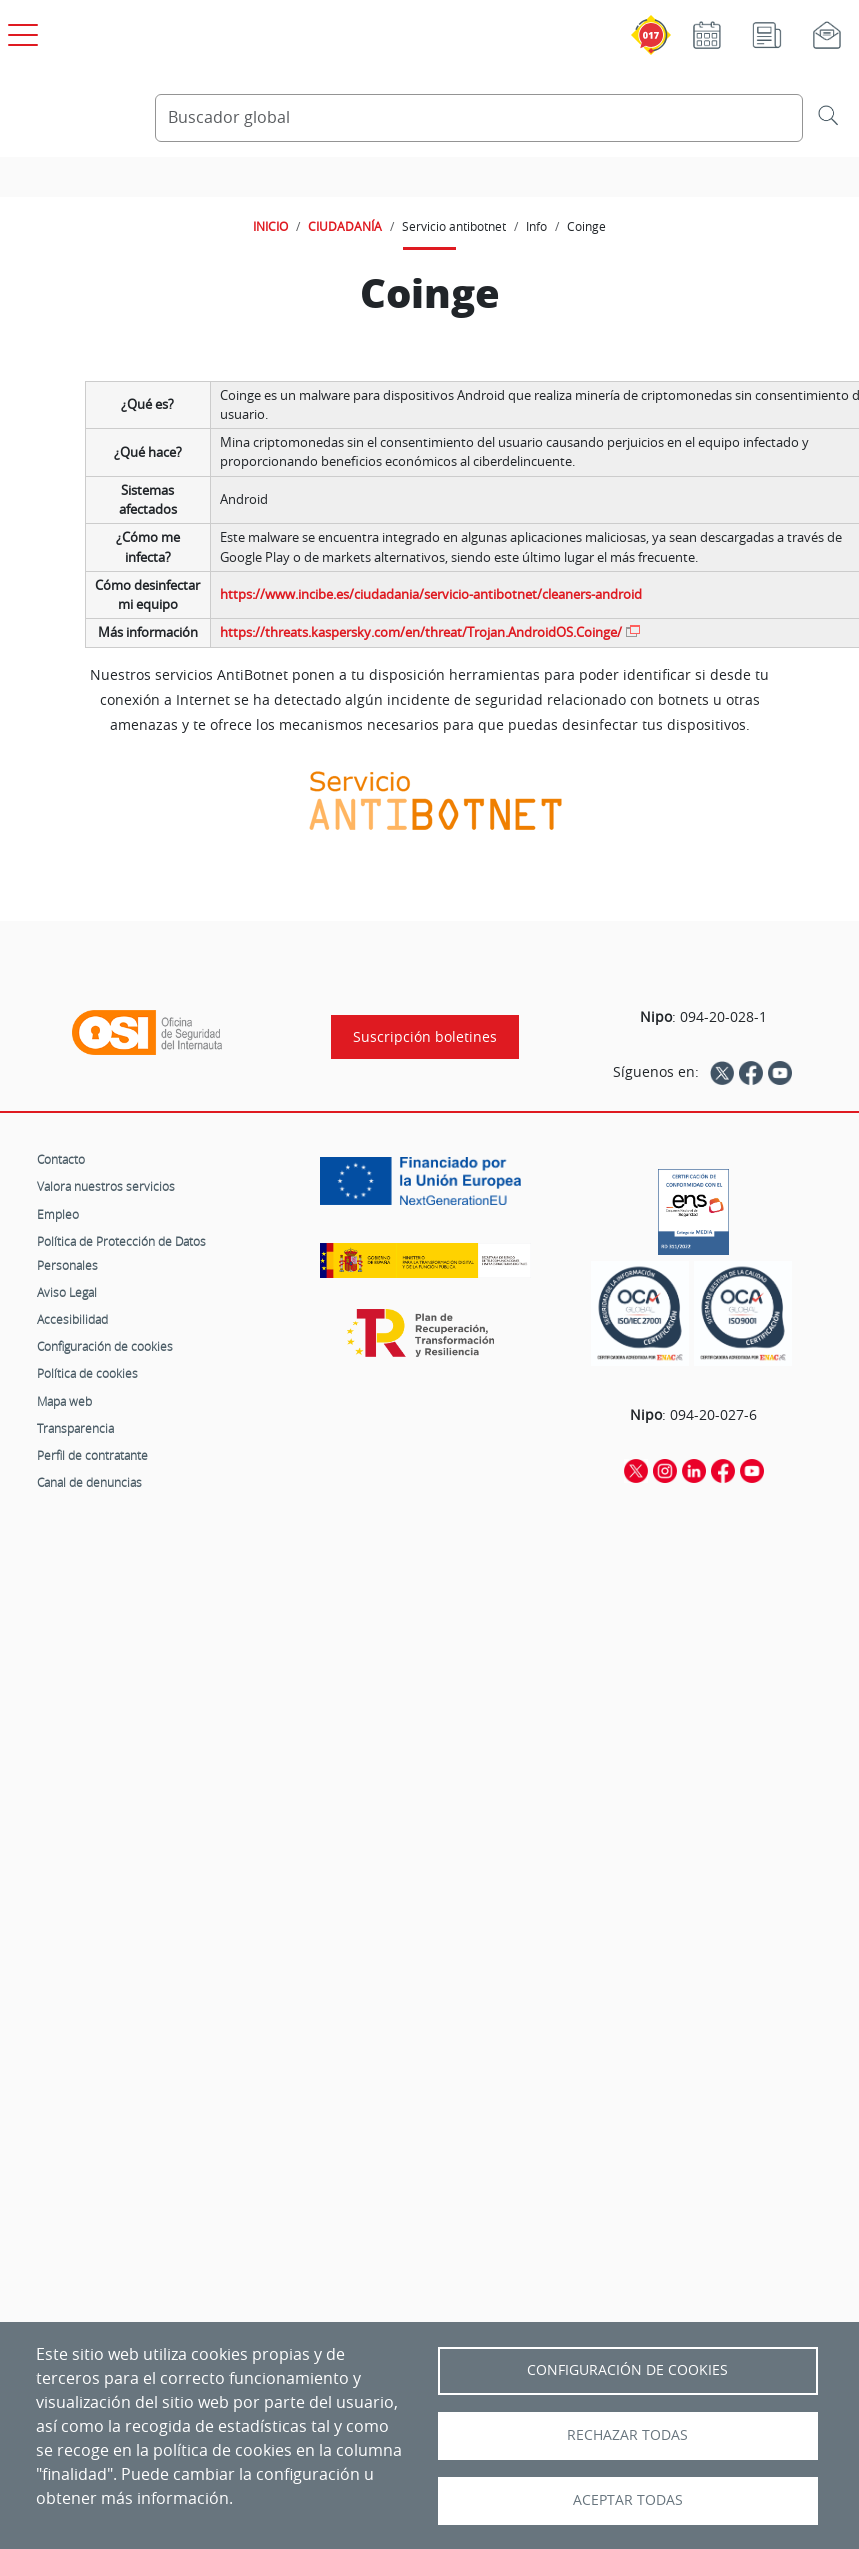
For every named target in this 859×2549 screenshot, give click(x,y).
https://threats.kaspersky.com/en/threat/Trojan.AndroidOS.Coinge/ (421, 632)
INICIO (270, 226)
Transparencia (75, 1428)
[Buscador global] (479, 118)
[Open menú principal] (20, 31)
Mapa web (64, 1401)
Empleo (58, 1214)
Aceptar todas (628, 2500)
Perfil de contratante (92, 1455)
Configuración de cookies (105, 1346)
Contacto (61, 1159)
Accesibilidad (72, 1319)
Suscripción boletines (425, 1037)
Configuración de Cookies (627, 2370)
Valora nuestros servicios (106, 1186)
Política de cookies (87, 1373)
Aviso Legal (67, 1292)
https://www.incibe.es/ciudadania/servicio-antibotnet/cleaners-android (431, 594)
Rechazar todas (627, 2435)
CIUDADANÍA (345, 226)
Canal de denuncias (89, 1482)
